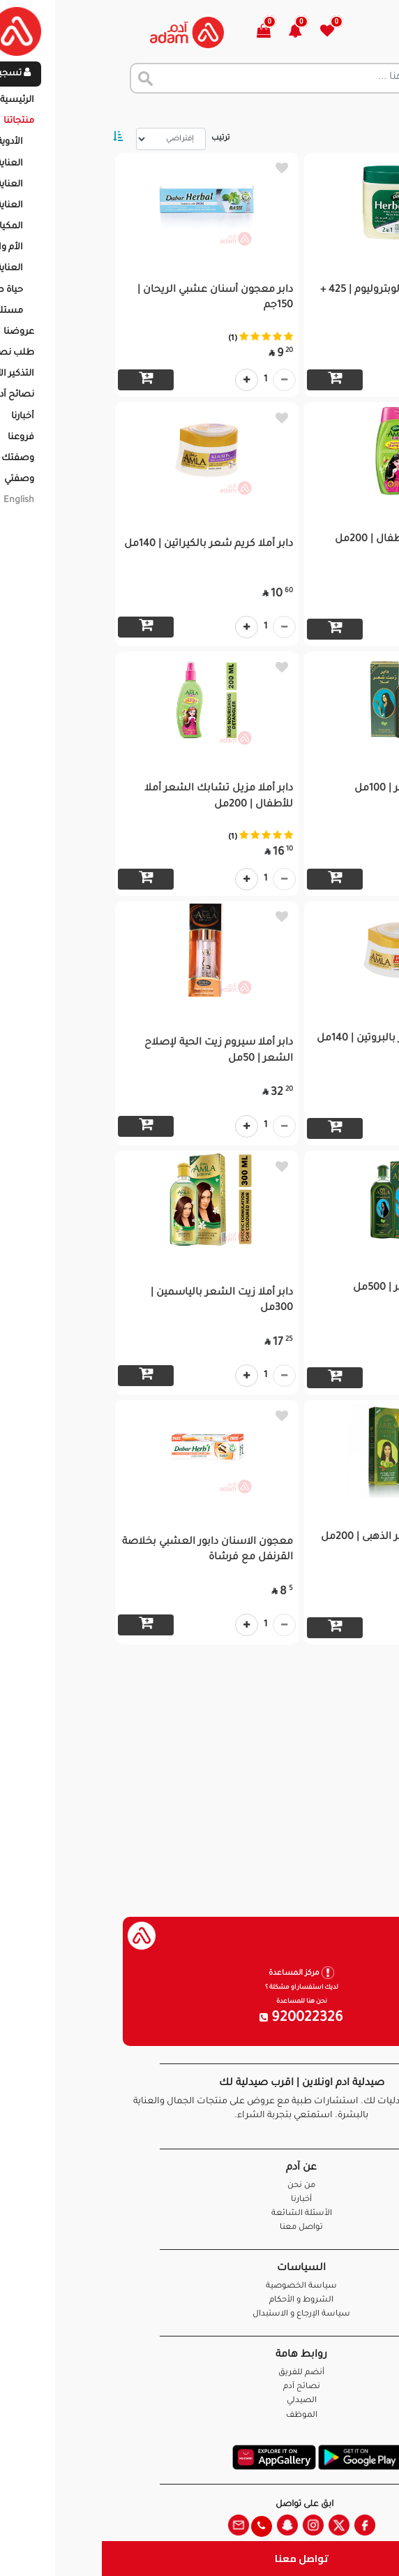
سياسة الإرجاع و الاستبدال (199, 2314)
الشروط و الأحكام (199, 2300)
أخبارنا (199, 2200)
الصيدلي (200, 2401)
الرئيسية (371, 112)
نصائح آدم (199, 2387)
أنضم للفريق (199, 2373)
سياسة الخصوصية (199, 2286)
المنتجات (318, 112)
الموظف (200, 2415)
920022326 (199, 2018)
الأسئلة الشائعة (200, 2213)
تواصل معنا (200, 2558)
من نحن (199, 2186)
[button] (201, 32)
